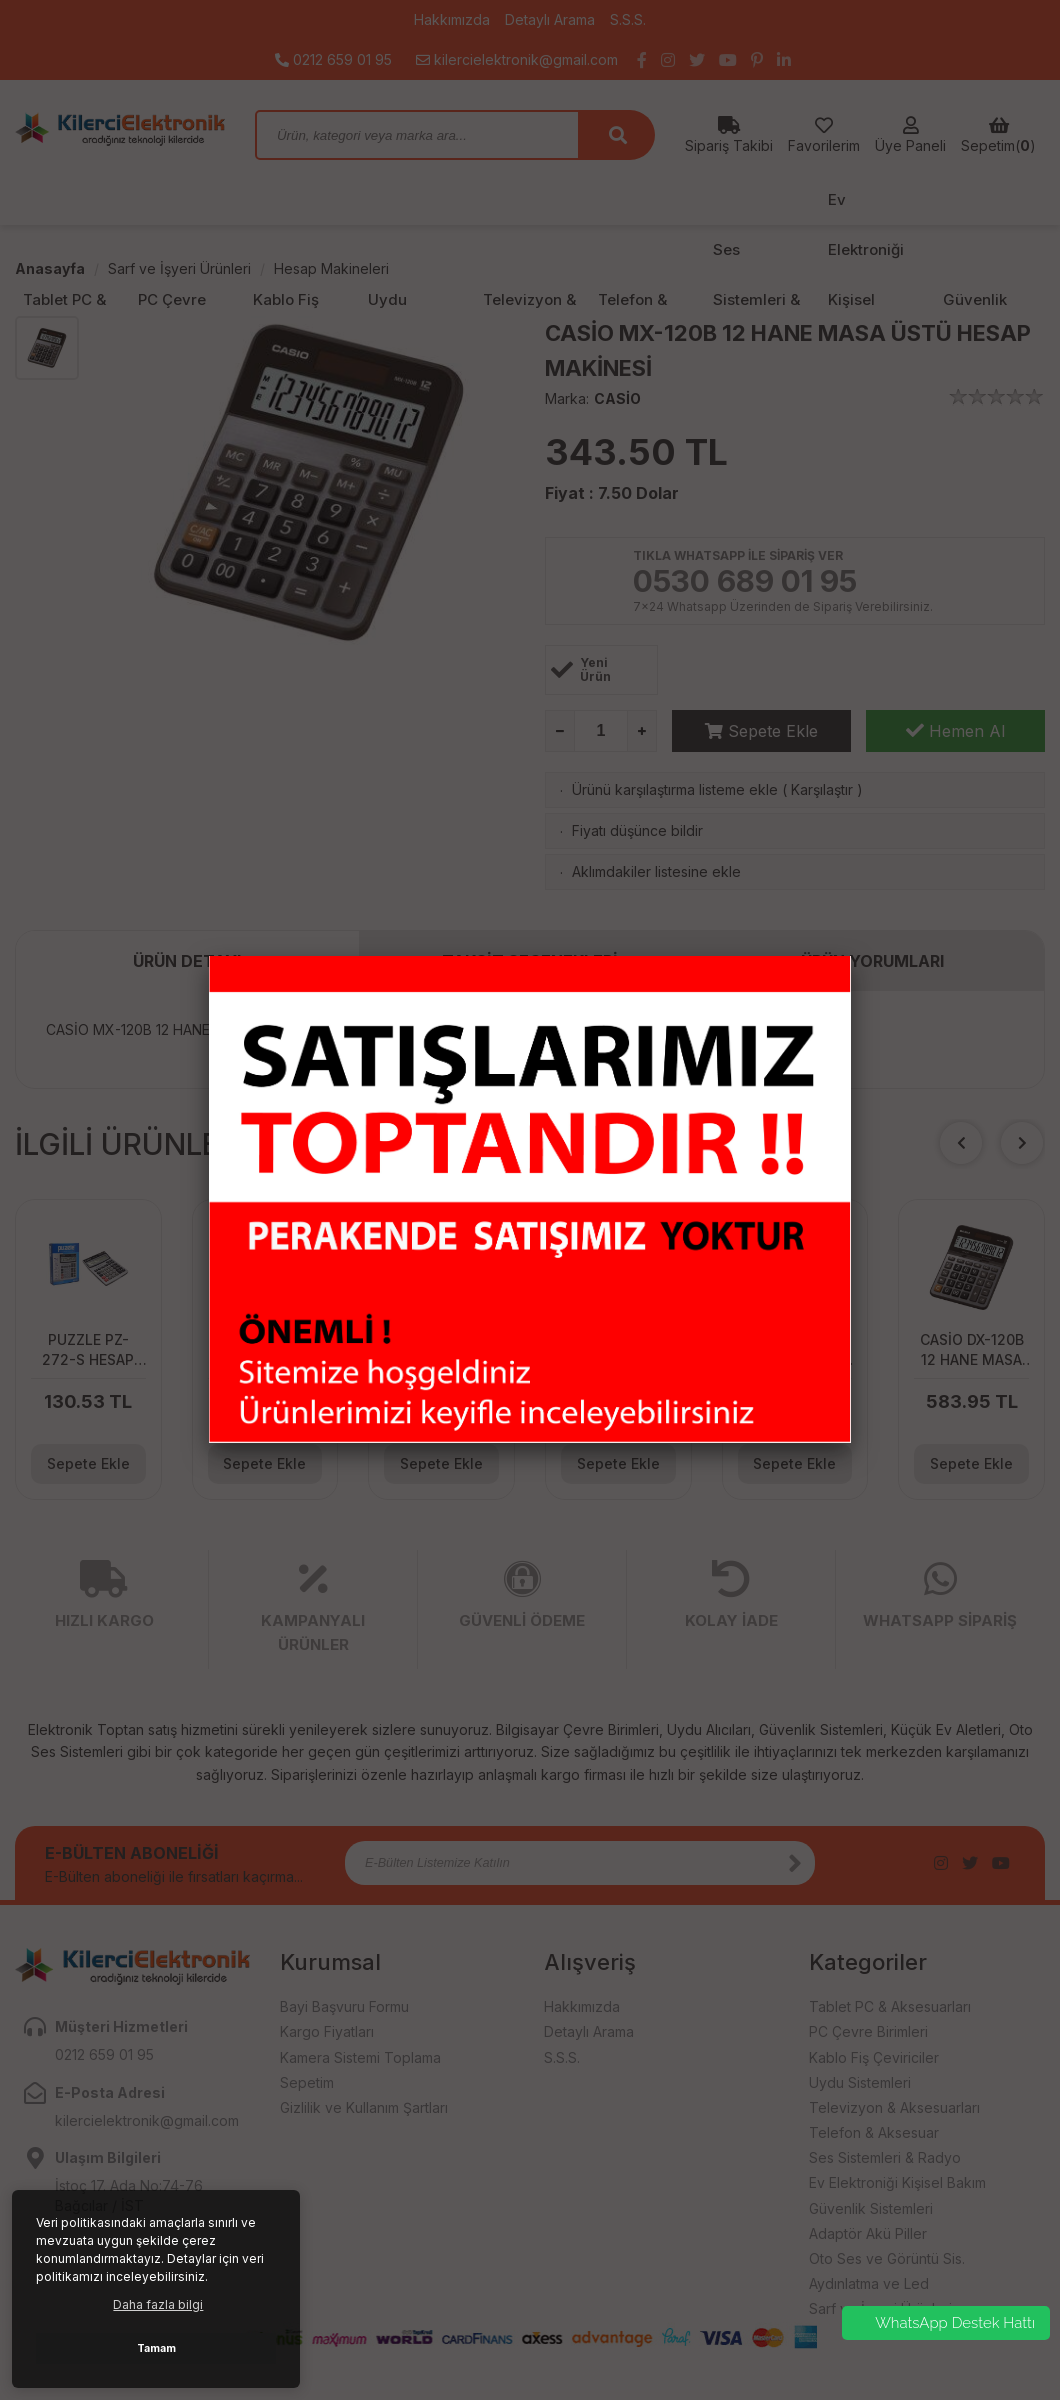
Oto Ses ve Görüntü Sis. (887, 2258)
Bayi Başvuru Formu (344, 2006)
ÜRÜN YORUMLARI (872, 961)
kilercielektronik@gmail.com (517, 59)
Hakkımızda (452, 19)
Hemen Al (955, 731)
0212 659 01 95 (333, 59)
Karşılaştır (822, 789)
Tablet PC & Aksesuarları (890, 2006)
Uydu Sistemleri (860, 2082)
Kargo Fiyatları (327, 2031)
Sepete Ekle (761, 731)
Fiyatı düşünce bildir (637, 830)
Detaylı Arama (550, 19)
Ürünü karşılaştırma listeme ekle (675, 789)
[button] (1022, 1143)
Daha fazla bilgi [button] (158, 2304)
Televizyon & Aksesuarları (894, 2107)
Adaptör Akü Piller (868, 2233)
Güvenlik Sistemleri (871, 2208)
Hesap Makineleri (331, 268)
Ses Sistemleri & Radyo (885, 2157)
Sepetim (307, 2082)
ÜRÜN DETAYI (187, 961)
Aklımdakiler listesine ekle (656, 871)
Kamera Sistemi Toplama (360, 2057)
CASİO (617, 398)
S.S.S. (628, 19)
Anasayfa (50, 268)
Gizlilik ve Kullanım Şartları (364, 2107)
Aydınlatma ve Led (869, 2283)
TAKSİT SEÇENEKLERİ (530, 961)
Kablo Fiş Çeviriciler (874, 2057)
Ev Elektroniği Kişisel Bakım (897, 2182)
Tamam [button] (156, 2348)
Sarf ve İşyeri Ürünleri (179, 268)
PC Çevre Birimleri (868, 2031)
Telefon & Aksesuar (874, 2132)
